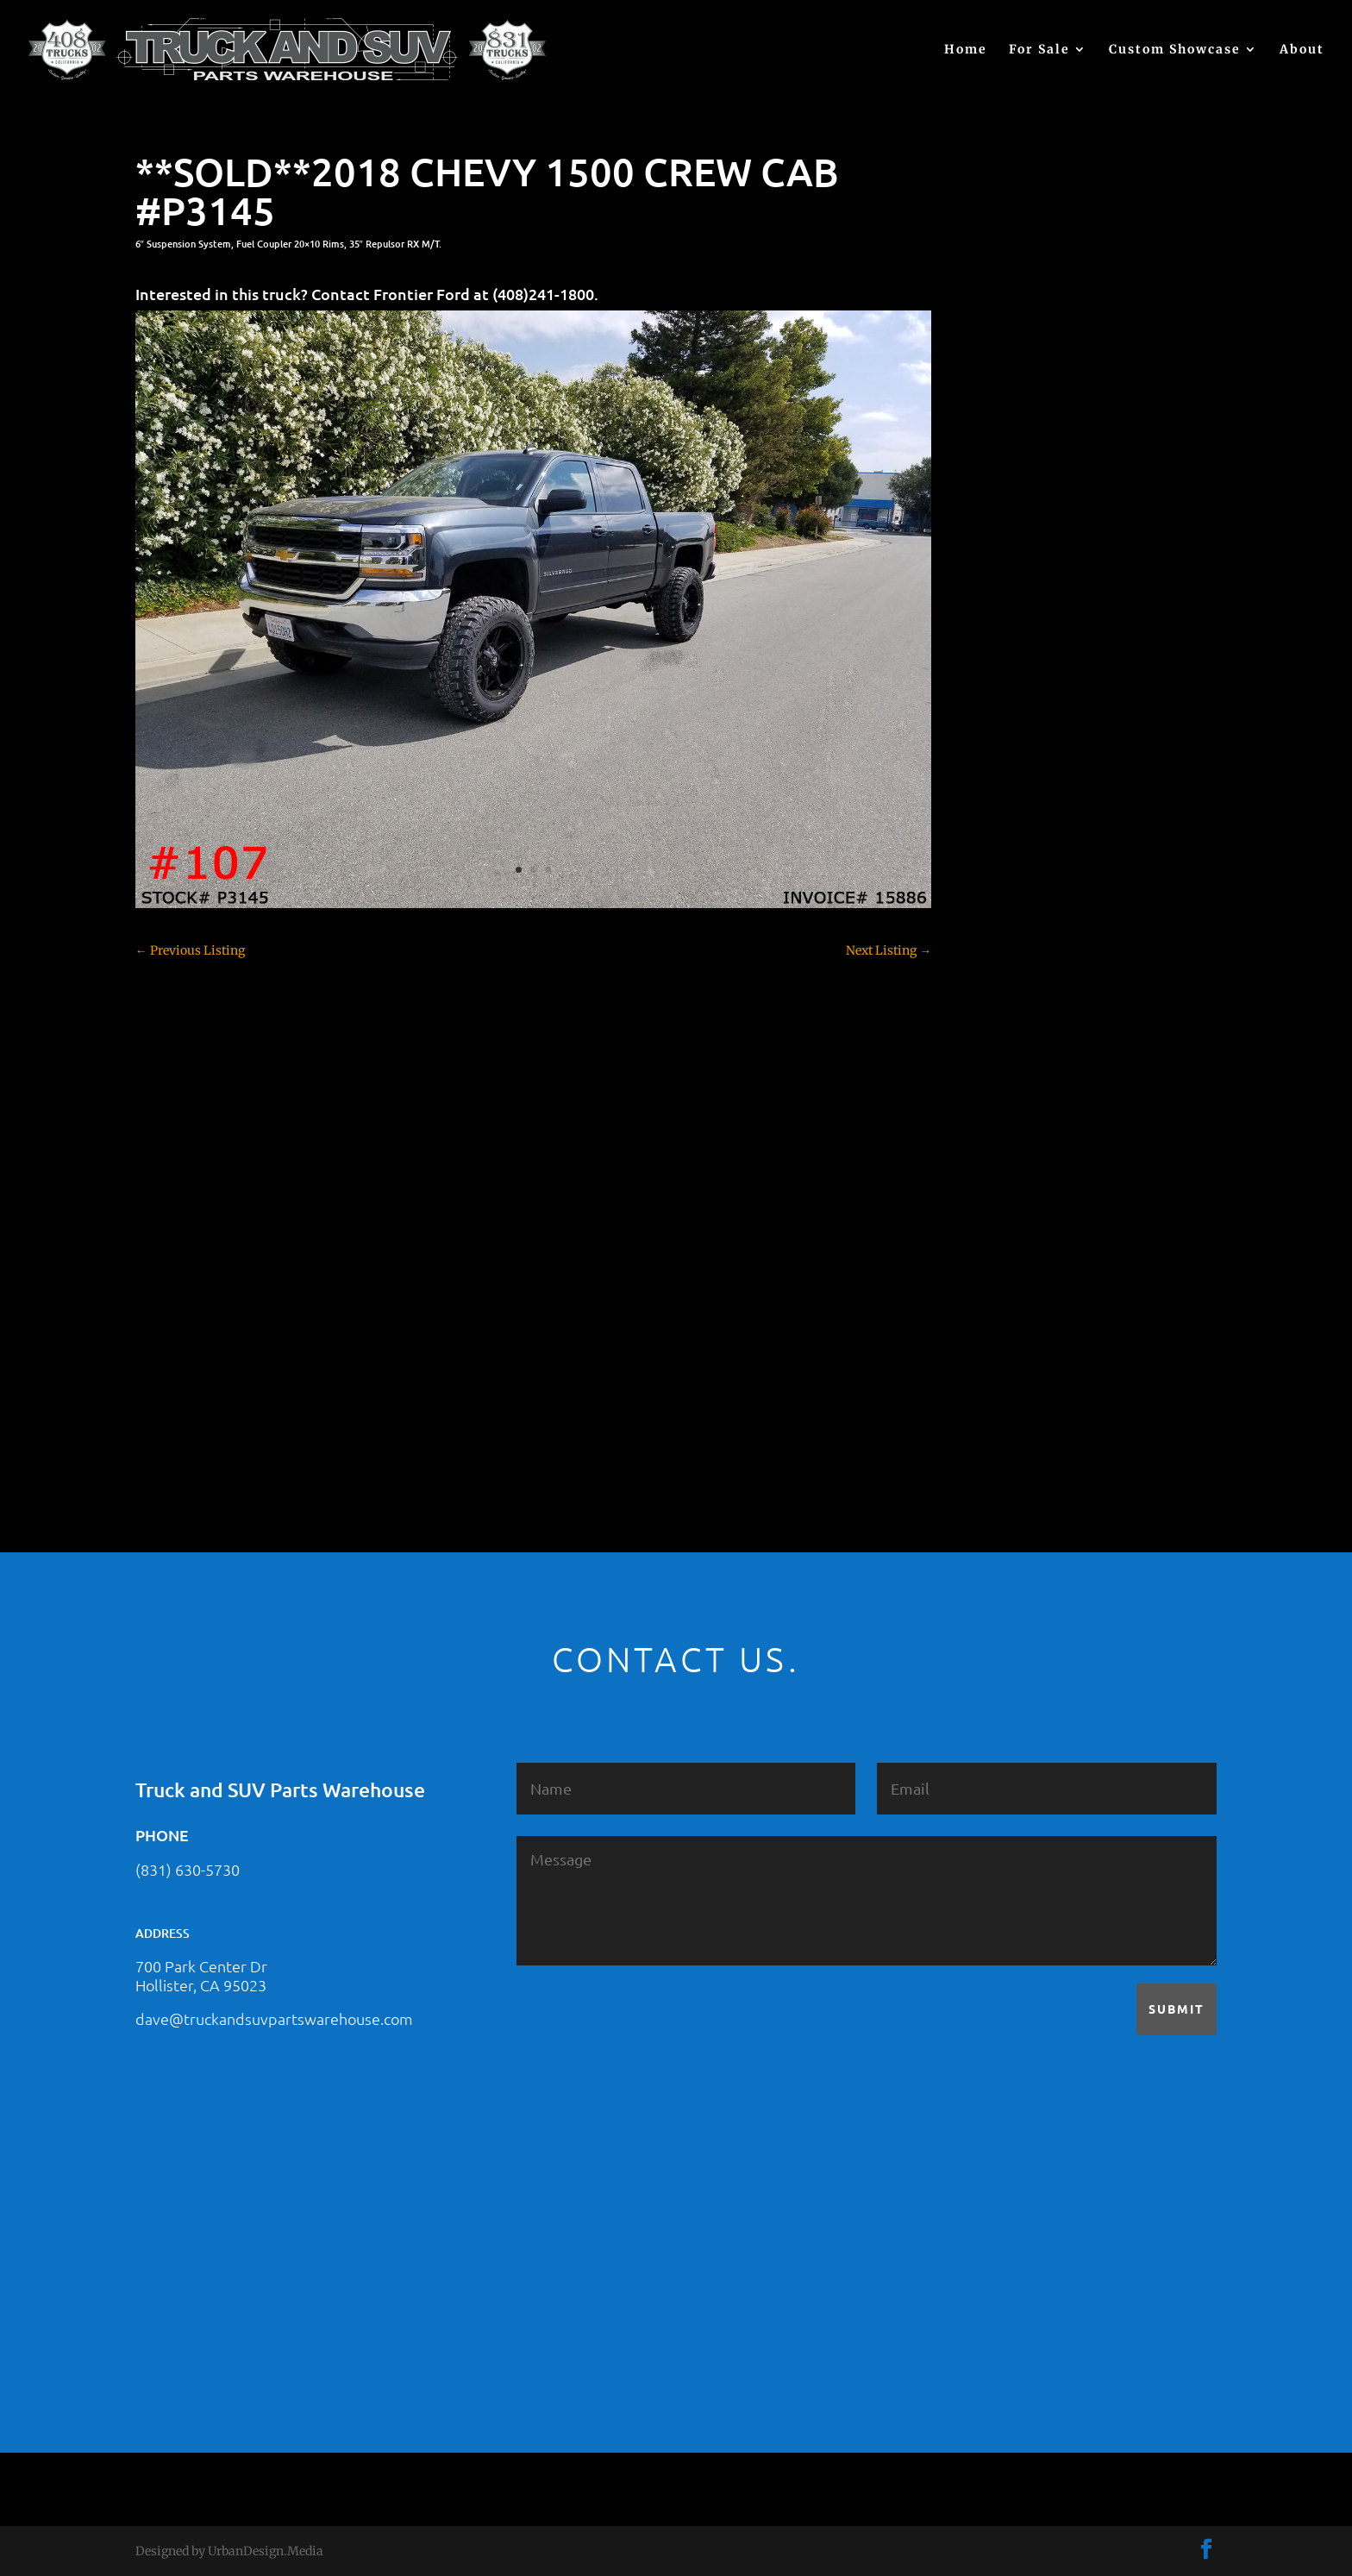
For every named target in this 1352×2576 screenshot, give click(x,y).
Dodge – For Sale (1029, 935)
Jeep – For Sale (1023, 1146)
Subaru (1002, 1267)
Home (965, 50)
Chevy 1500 (1014, 754)
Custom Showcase (1175, 50)
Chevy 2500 (1014, 784)
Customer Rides (1026, 874)
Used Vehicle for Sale (1039, 1387)
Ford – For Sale (1024, 1055)
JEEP (995, 1116)
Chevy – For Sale (1029, 723)
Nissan (1001, 1206)
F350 (995, 1025)
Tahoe (999, 1297)
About (1302, 50)
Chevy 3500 (1014, 814)
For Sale (1039, 50)
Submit (1177, 2008)
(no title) (1005, 609)
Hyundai (1006, 1086)
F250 (995, 995)
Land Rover (1014, 1176)
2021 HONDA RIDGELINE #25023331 (1084, 440)
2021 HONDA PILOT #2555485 (1066, 525)
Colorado (1006, 844)
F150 (995, 965)
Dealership (1012, 904)
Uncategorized (1022, 1357)
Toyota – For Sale (1031, 1327)
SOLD (997, 1236)
